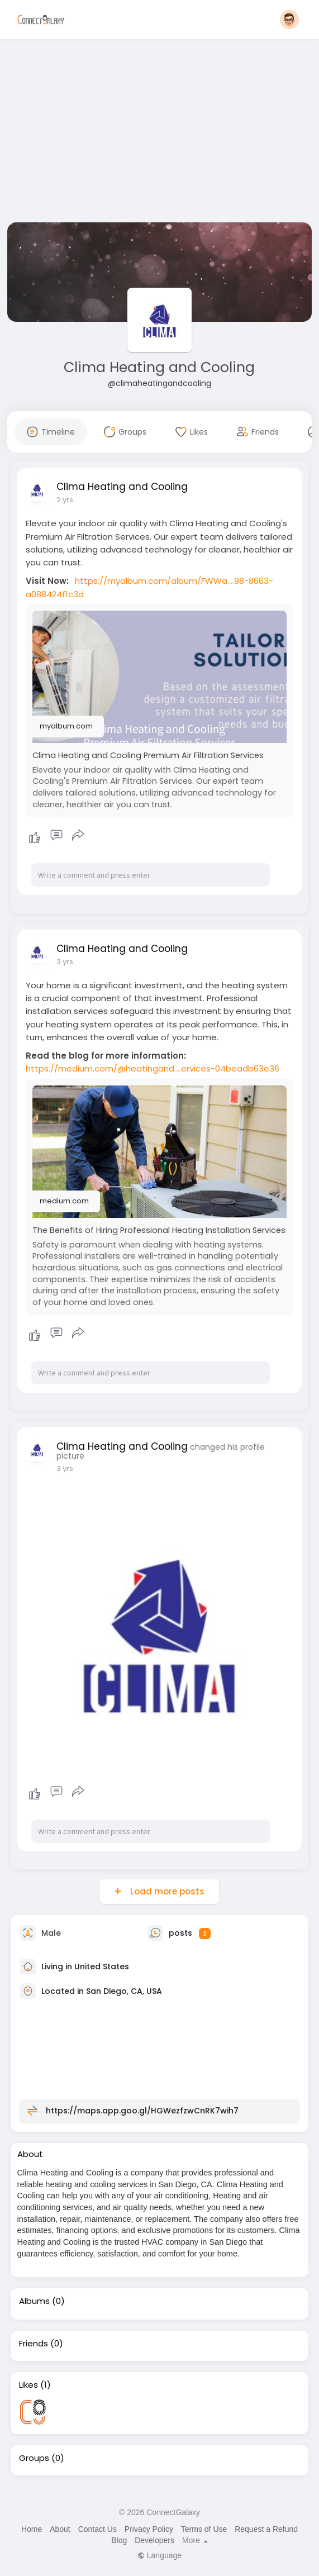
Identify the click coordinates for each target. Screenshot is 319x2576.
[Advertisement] (159, 133)
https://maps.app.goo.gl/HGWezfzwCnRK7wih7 (142, 2110)
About (60, 2529)
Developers (154, 2540)
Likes (28, 2384)
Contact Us (97, 2529)
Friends (33, 2343)
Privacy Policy (149, 2529)
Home (31, 2529)
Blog (119, 2540)
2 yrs (64, 499)
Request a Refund (266, 2529)
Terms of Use (204, 2529)
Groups (34, 2458)
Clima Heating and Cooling (159, 367)
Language (159, 2555)
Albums (34, 2301)
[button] (289, 19)
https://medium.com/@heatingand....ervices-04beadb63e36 (152, 1068)
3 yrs (64, 961)
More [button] (195, 2540)
